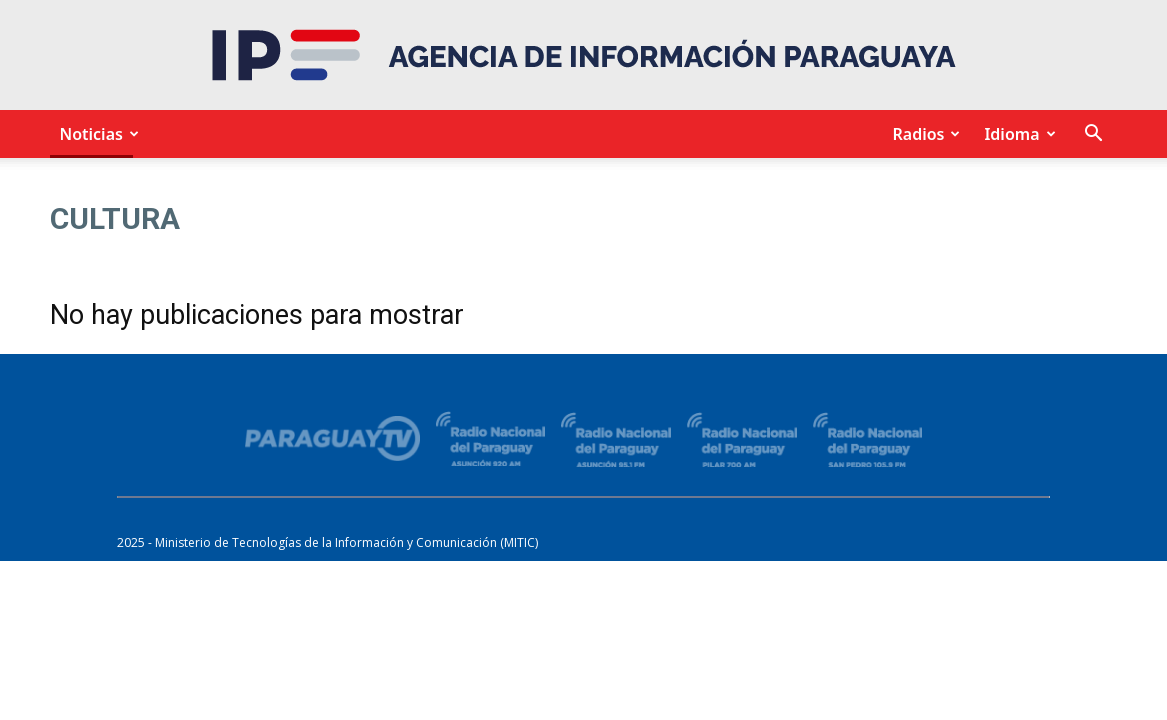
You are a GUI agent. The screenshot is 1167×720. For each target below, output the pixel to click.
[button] (1094, 135)
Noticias (96, 134)
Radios (923, 134)
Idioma (1016, 134)
